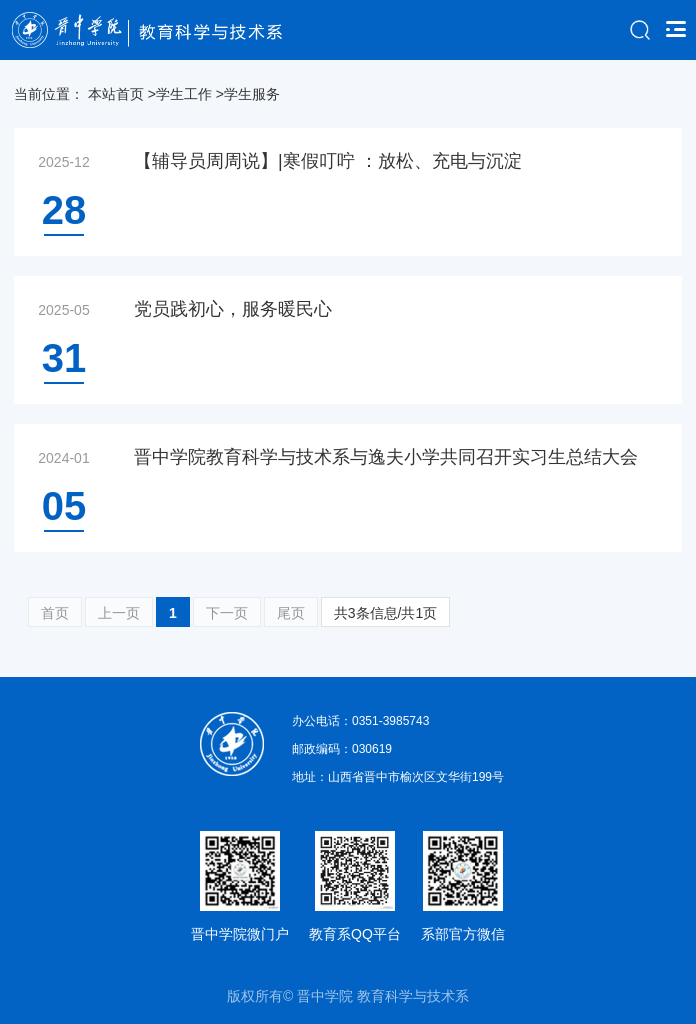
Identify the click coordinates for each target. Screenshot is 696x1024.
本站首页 (116, 94)
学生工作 (184, 94)
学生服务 (252, 94)
